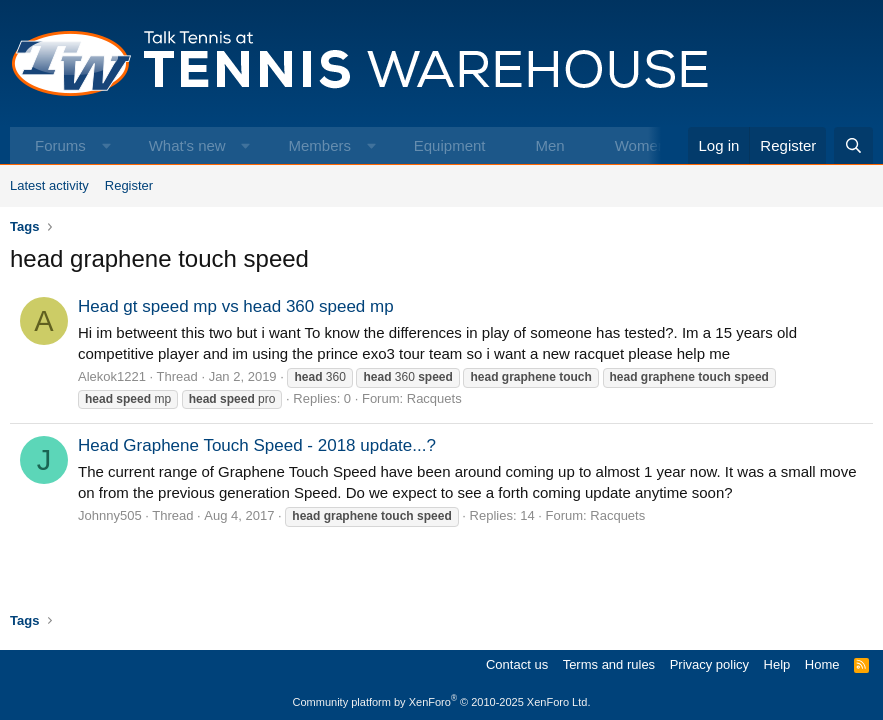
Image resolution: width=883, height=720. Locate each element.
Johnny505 (110, 515)
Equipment (450, 145)
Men (549, 145)
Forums (60, 145)
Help (777, 664)
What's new (187, 145)
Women (640, 145)
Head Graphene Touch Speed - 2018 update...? (257, 445)
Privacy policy (709, 664)
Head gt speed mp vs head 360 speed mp (236, 306)
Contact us (517, 664)
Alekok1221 (112, 376)
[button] (106, 145)
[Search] (853, 145)
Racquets (434, 398)
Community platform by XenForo (442, 702)
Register (129, 185)
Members (319, 145)
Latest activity (49, 185)
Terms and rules (609, 664)
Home (822, 664)
